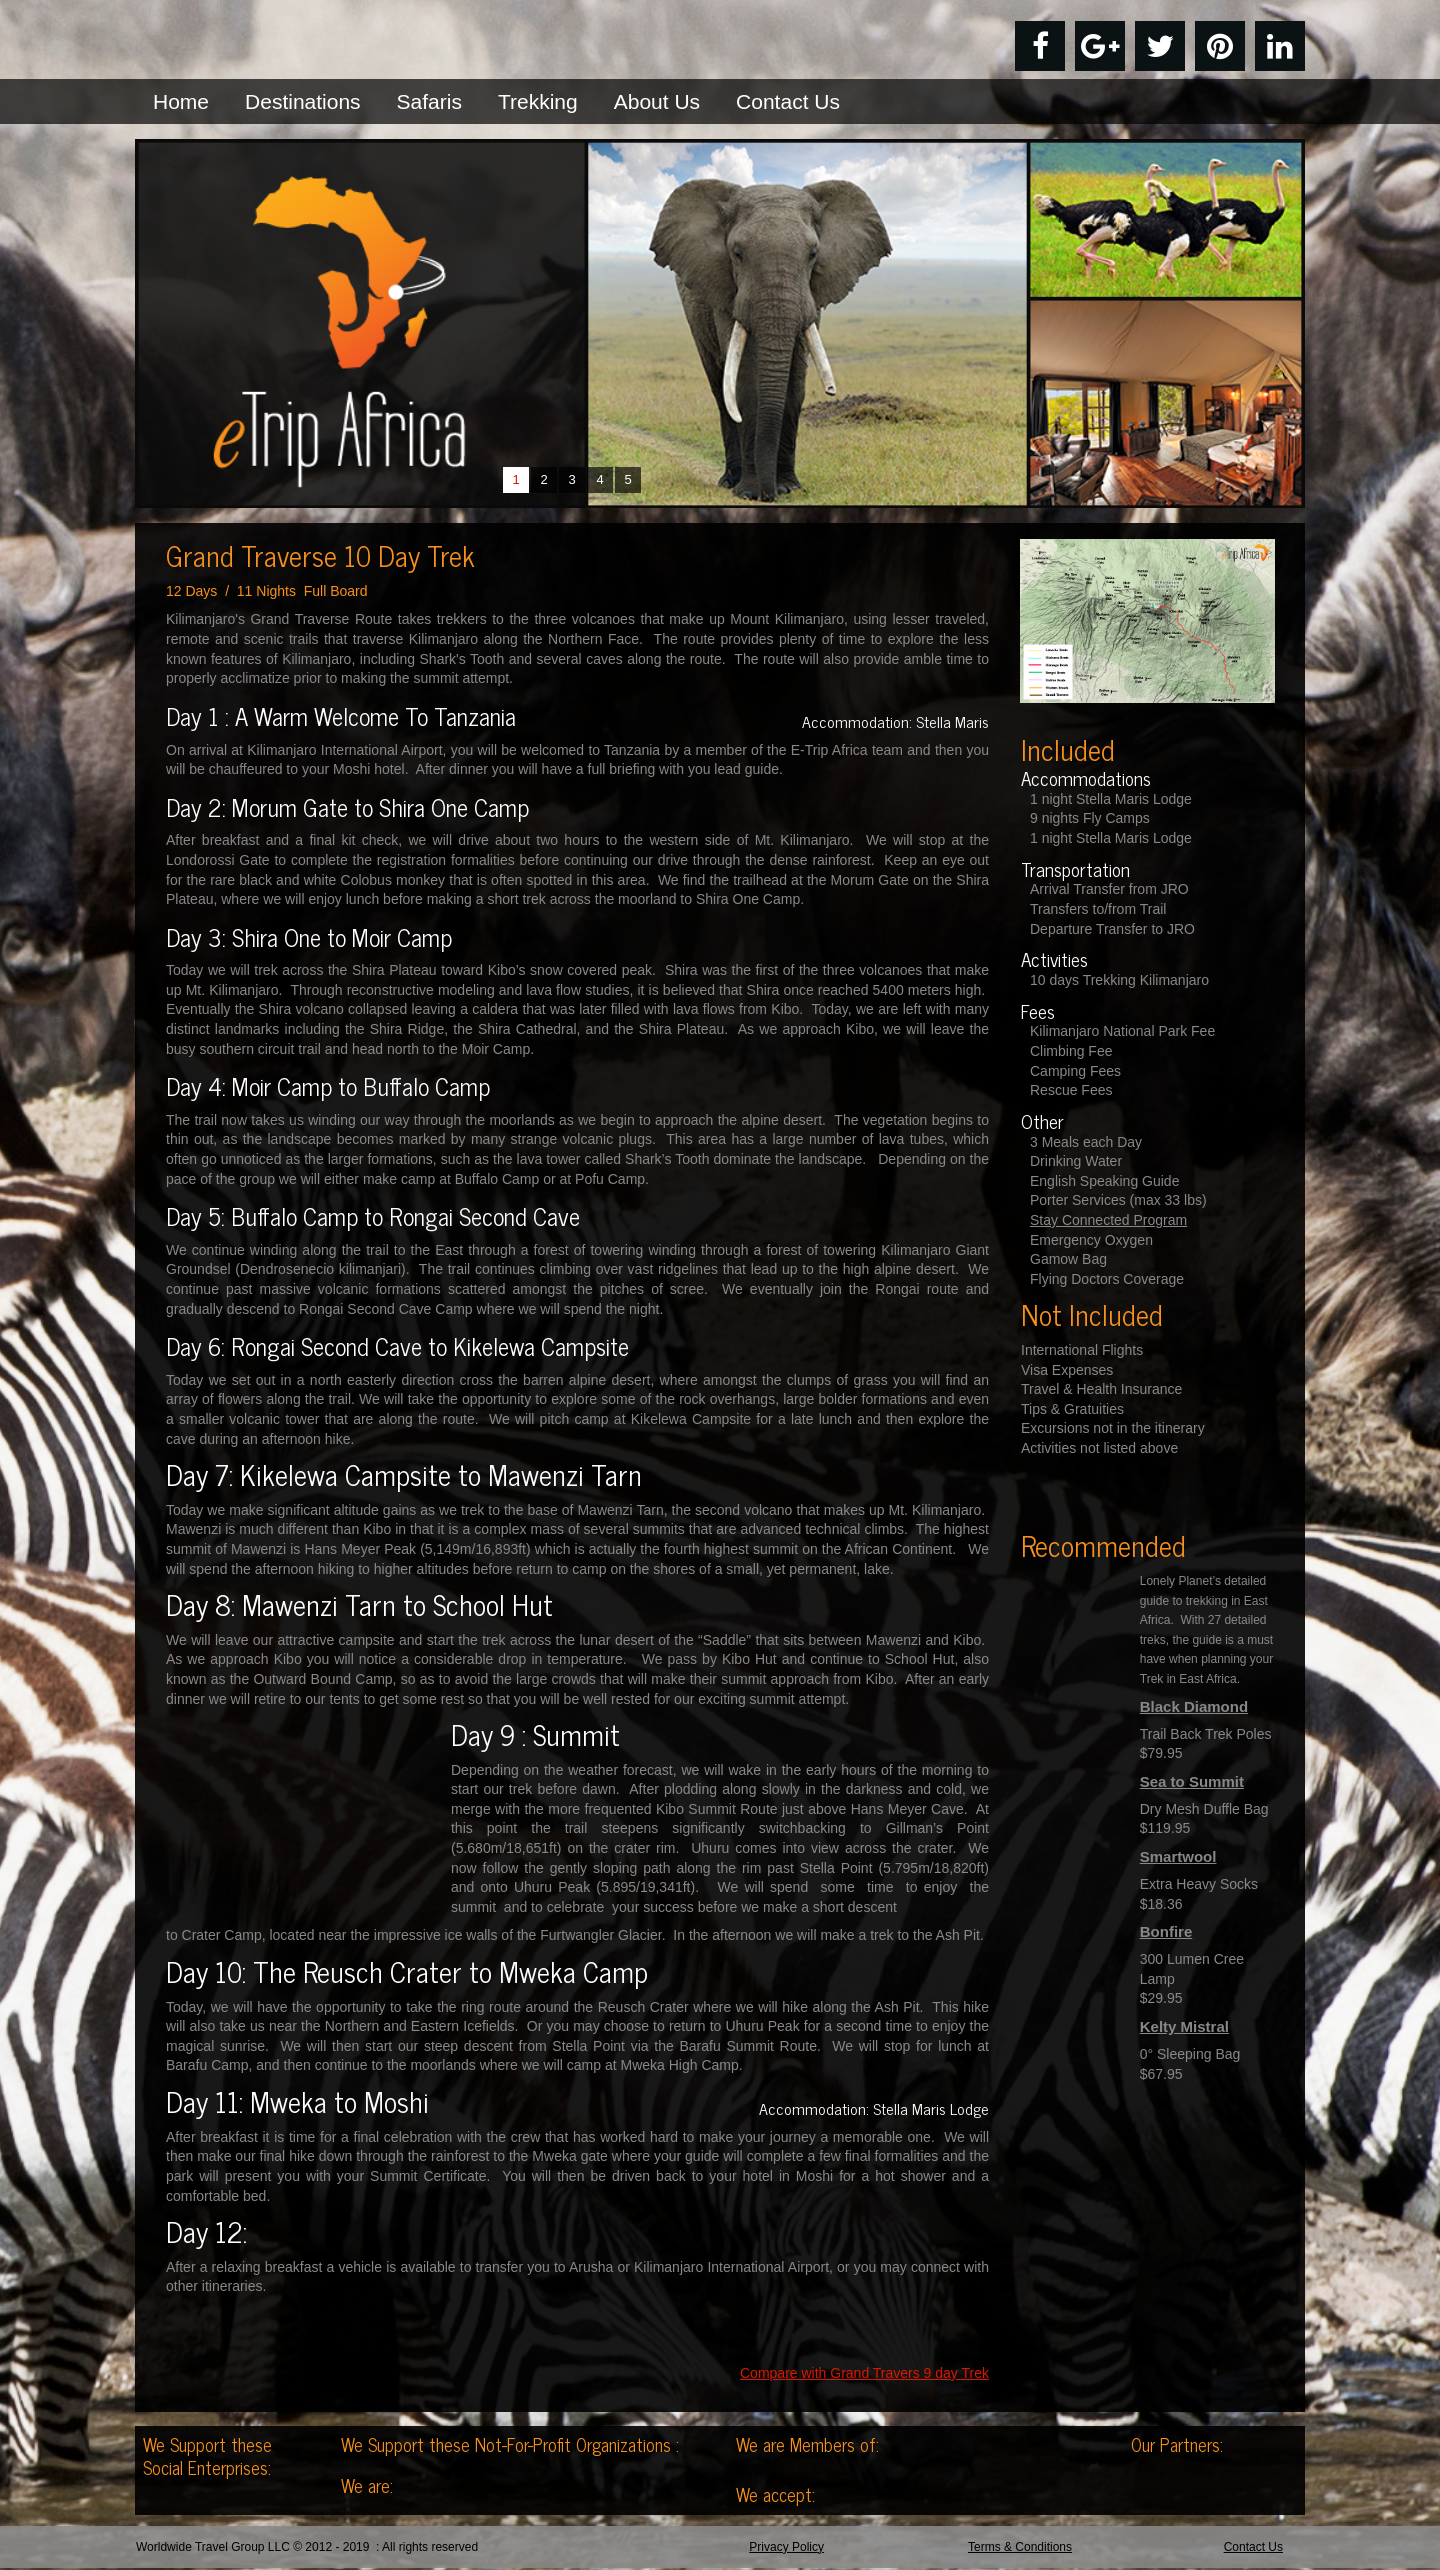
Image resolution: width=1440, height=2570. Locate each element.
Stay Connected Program (1108, 1220)
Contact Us (788, 101)
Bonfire (1166, 1931)
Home (181, 101)
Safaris (429, 101)
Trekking (538, 101)
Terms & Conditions (1020, 2549)
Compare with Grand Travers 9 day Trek (864, 2373)
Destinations (303, 101)
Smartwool (1178, 1856)
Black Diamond (1194, 1706)
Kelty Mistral (1184, 2026)
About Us (657, 101)
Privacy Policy (786, 2549)
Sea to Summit (1192, 1781)
